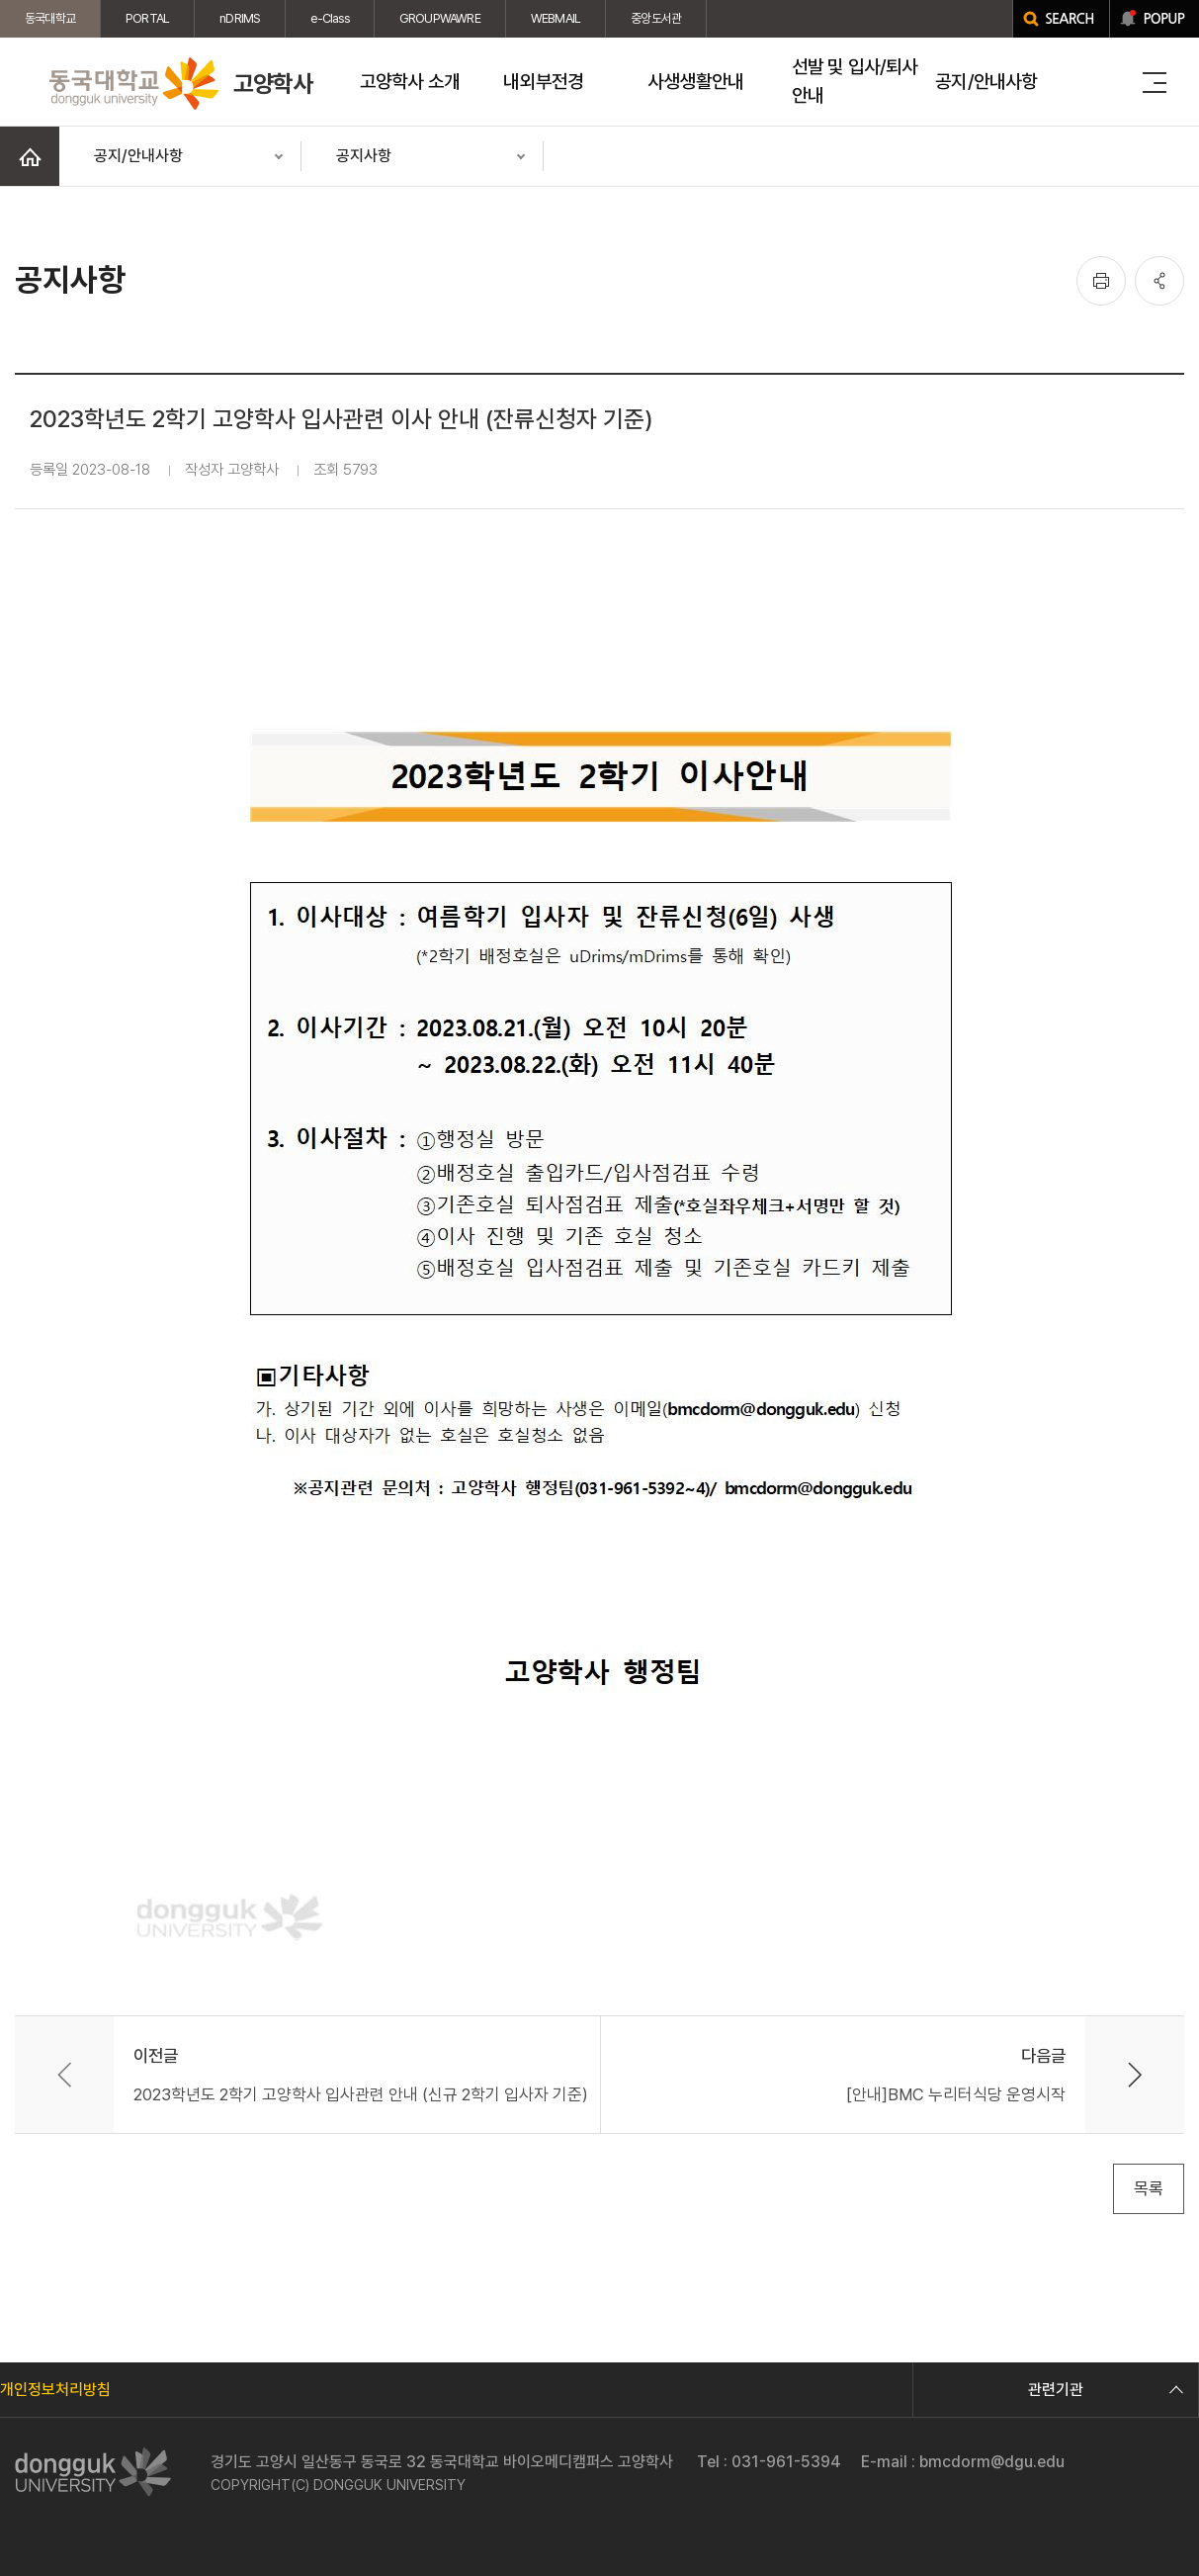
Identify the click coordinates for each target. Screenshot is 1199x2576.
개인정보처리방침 (55, 2389)
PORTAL (147, 18)
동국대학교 (50, 18)
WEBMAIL (555, 18)
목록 (1148, 2188)
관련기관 (1103, 2389)
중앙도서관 (656, 18)
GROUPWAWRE (439, 18)
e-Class (329, 18)
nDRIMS (239, 18)
